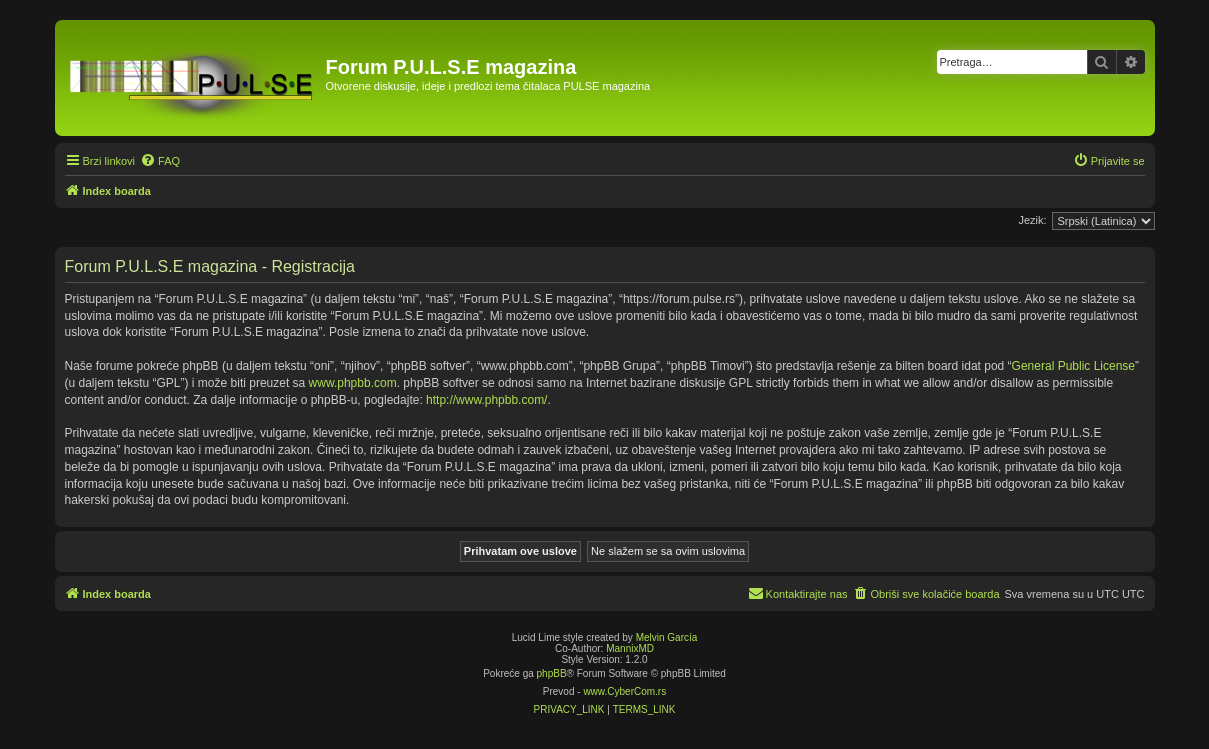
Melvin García (667, 637)
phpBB (552, 673)
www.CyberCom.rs (624, 691)
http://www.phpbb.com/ (486, 400)
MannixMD (630, 648)
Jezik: (1032, 220)
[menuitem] (160, 161)
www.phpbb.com (353, 383)
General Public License (1073, 366)
